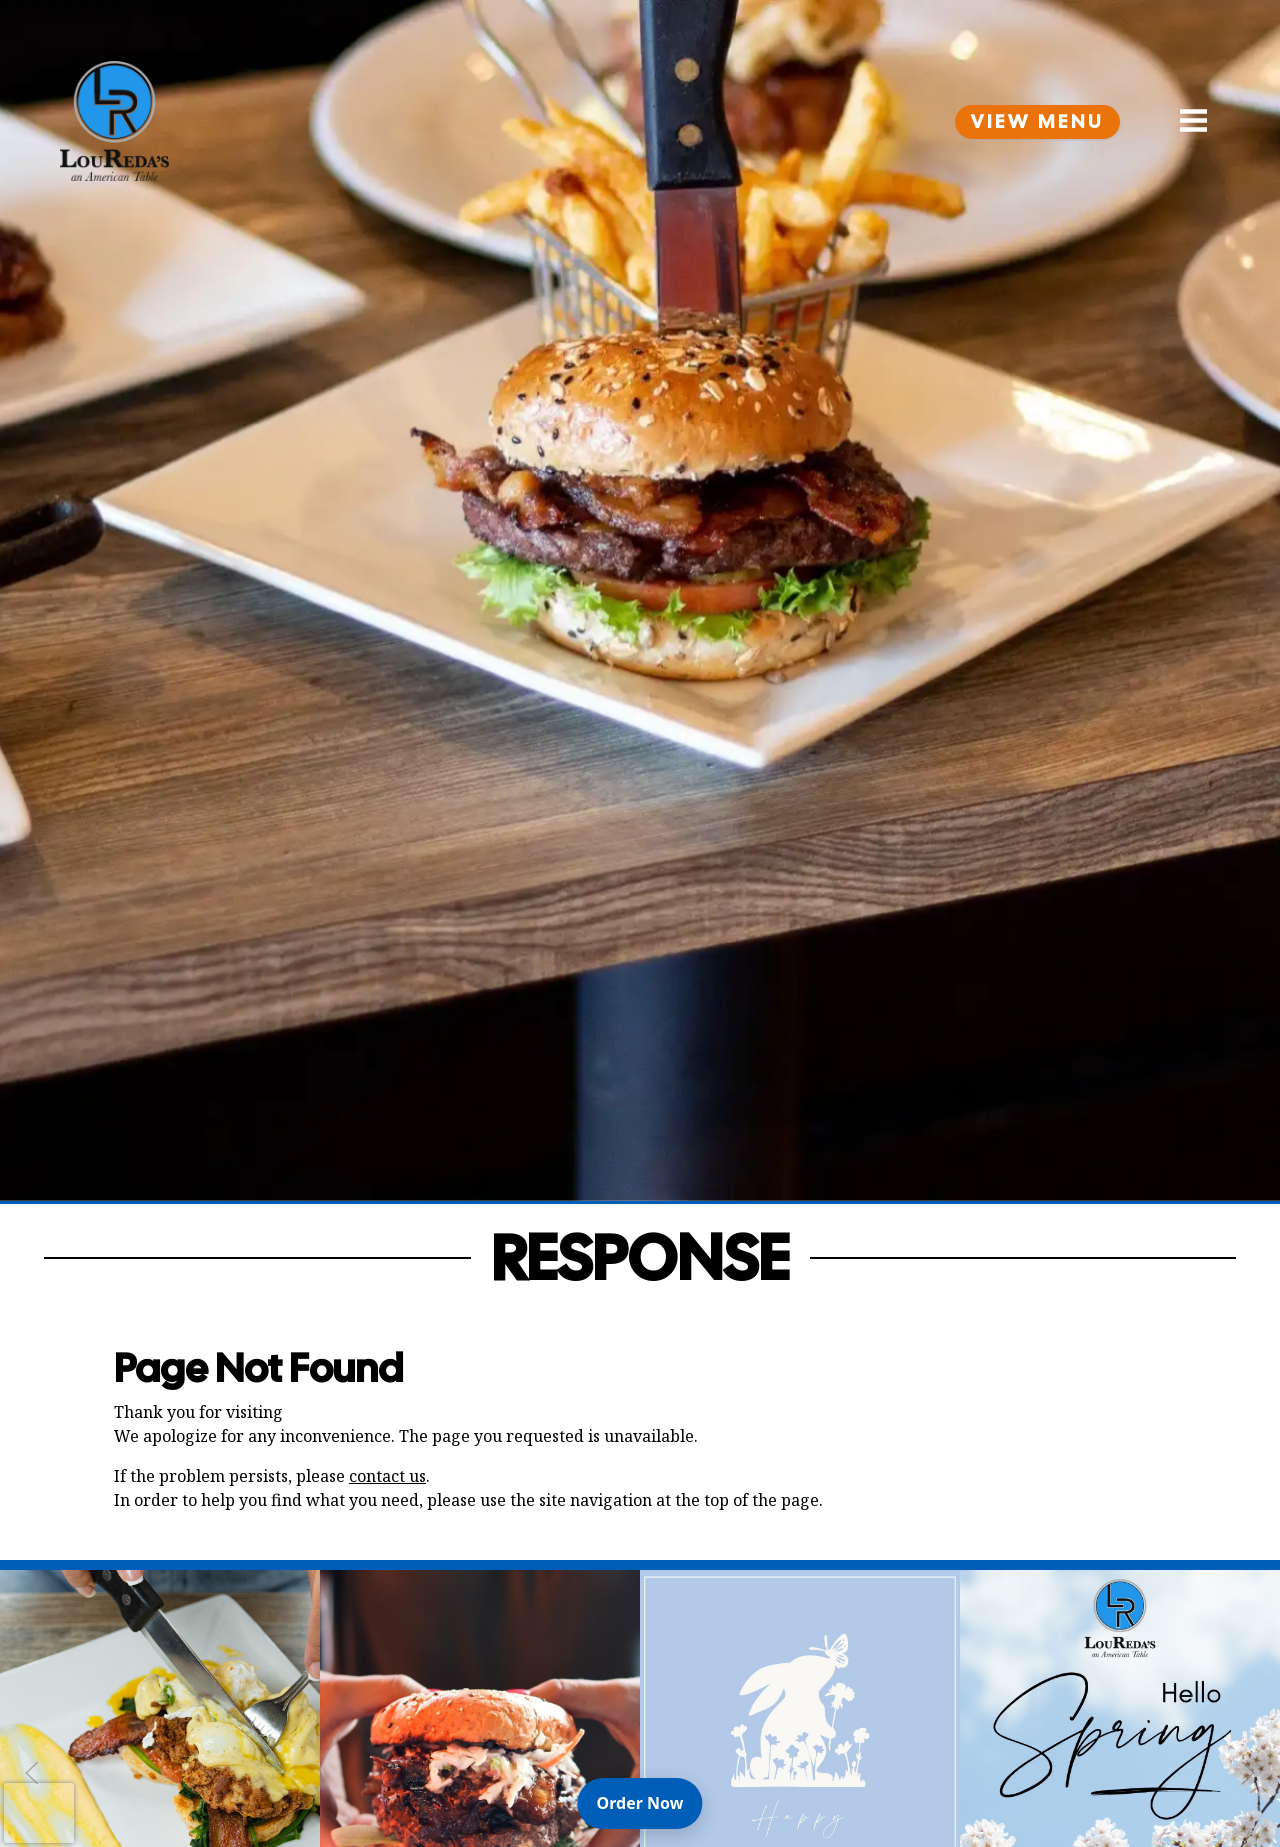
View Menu (1037, 122)
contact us (387, 1476)
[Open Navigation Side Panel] (1185, 121)
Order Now (650, 1802)
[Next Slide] (1248, 1773)
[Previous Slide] (32, 1773)
